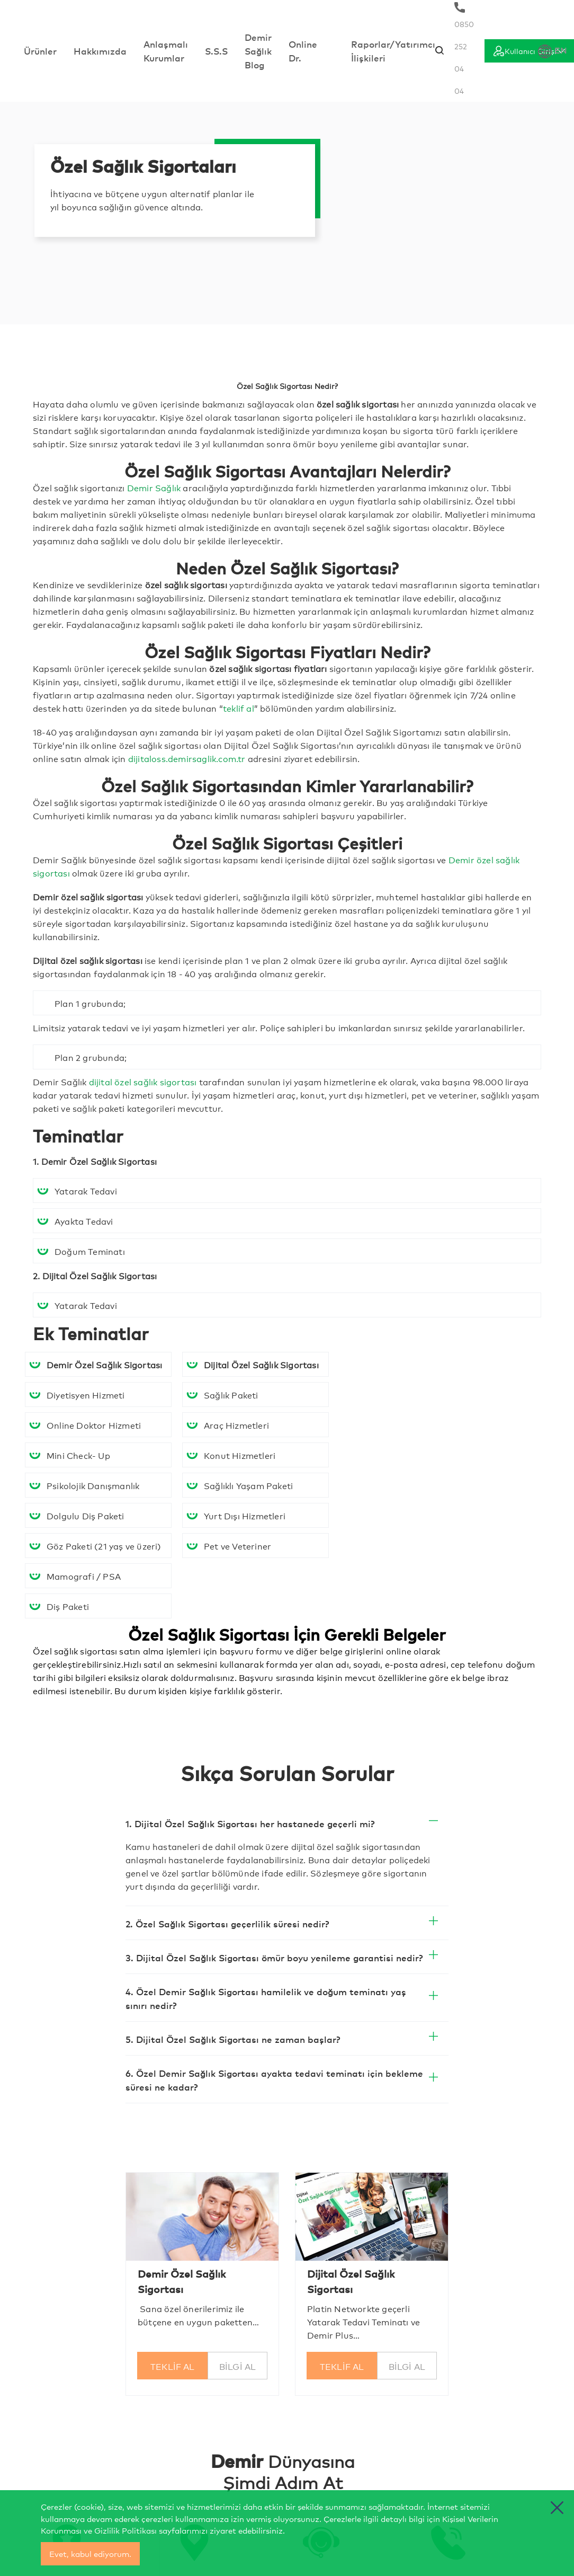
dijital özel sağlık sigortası (143, 1081)
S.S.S (216, 51)
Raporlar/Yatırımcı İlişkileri (393, 51)
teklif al (238, 708)
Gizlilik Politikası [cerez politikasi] (125, 2530)
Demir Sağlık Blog (258, 50)
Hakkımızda (100, 51)
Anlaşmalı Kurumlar (166, 51)
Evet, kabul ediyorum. (90, 2553)
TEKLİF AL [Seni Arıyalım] (172, 2366)
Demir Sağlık (154, 487)
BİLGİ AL (237, 2366)
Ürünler (40, 51)
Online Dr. (303, 51)
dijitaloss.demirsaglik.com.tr (187, 758)
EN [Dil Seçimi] (552, 51)
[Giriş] (529, 51)
